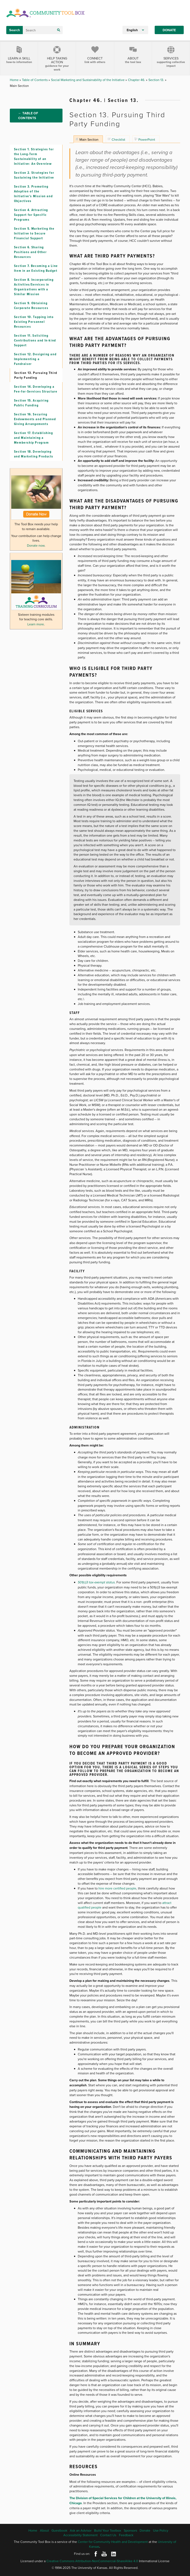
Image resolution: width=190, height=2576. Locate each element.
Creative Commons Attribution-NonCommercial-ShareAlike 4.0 (92, 2561)
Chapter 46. (137, 79)
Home (14, 79)
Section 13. (156, 79)
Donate (169, 30)
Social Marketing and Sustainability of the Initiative (88, 79)
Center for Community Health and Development (113, 2541)
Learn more (35, 629)
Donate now (36, 551)
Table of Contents (35, 79)
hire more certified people (117, 1888)
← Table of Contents (28, 117)
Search (14, 30)
